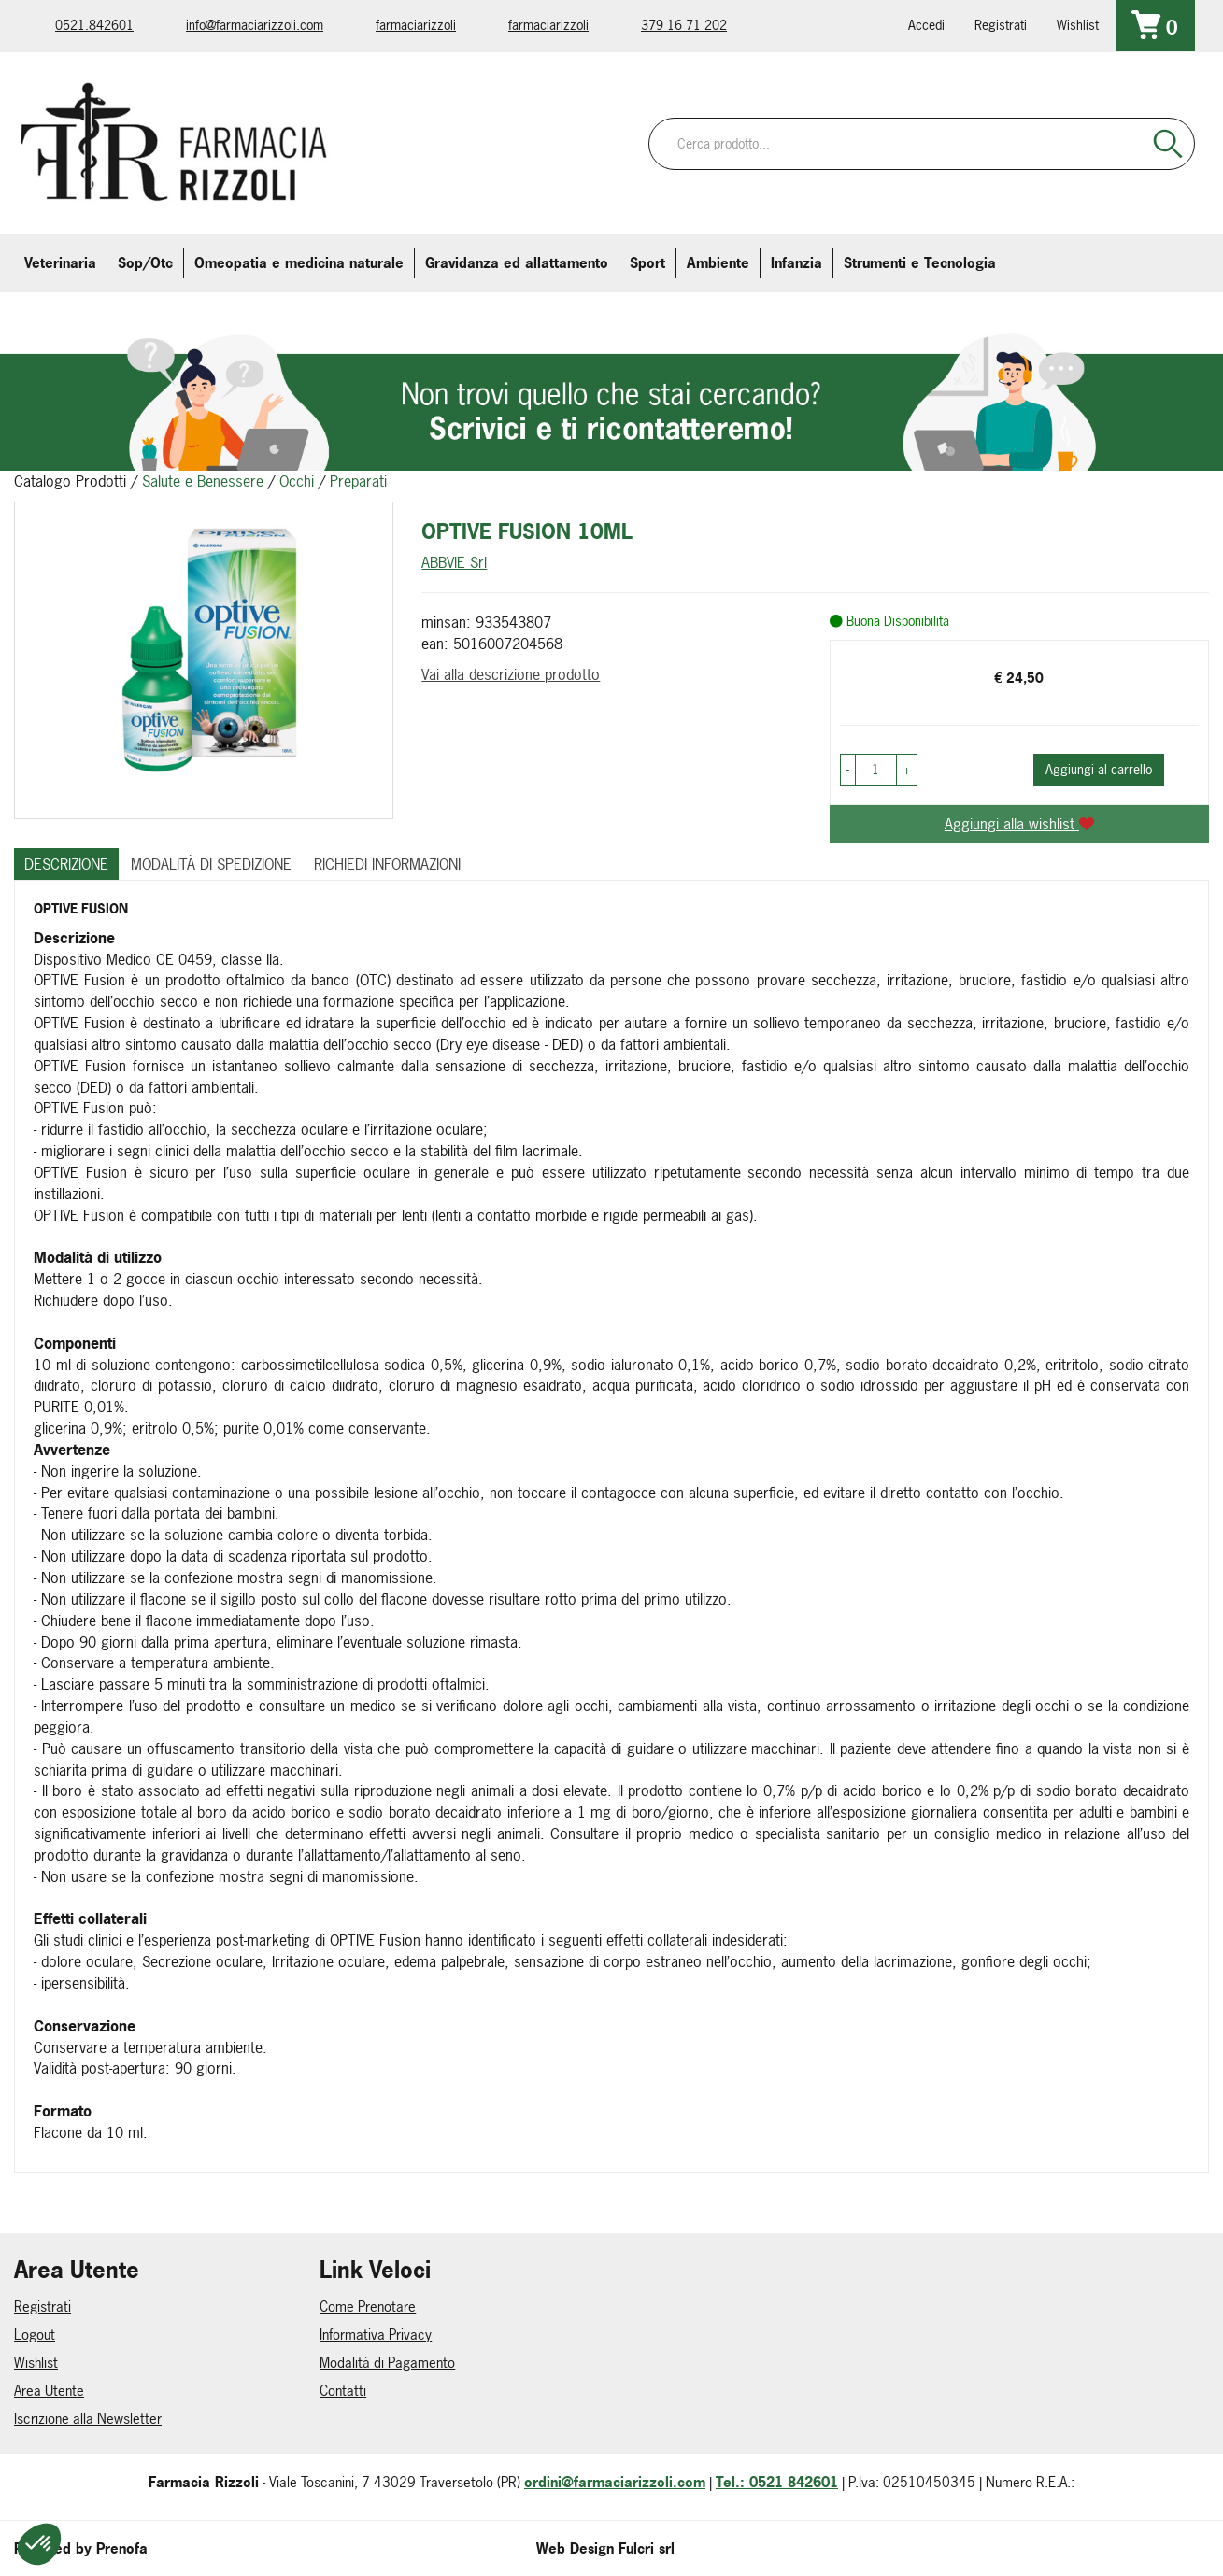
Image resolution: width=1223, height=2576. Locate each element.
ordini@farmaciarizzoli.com (614, 2482)
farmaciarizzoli (416, 25)
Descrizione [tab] (66, 864)
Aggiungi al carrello (1098, 769)
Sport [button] (647, 263)
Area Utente (49, 2390)
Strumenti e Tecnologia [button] (920, 263)
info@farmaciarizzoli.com (254, 25)
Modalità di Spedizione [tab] (211, 864)
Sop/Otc (145, 263)
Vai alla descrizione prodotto (510, 674)
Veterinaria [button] (60, 263)
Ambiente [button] (718, 263)
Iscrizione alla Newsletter (88, 2418)
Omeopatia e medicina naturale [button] (299, 263)
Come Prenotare (368, 2306)
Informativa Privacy (376, 2334)
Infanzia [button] (796, 263)
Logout (34, 2334)
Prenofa (122, 2548)
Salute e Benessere (202, 481)
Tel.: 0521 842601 (777, 2482)
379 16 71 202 (684, 25)
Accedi (926, 25)
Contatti (343, 2390)
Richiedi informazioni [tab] (387, 864)
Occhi (296, 481)
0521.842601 (94, 25)
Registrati (1000, 25)
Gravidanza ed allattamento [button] (516, 263)
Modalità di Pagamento (387, 2362)
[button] (848, 770)
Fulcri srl (647, 2548)
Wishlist (1078, 25)
